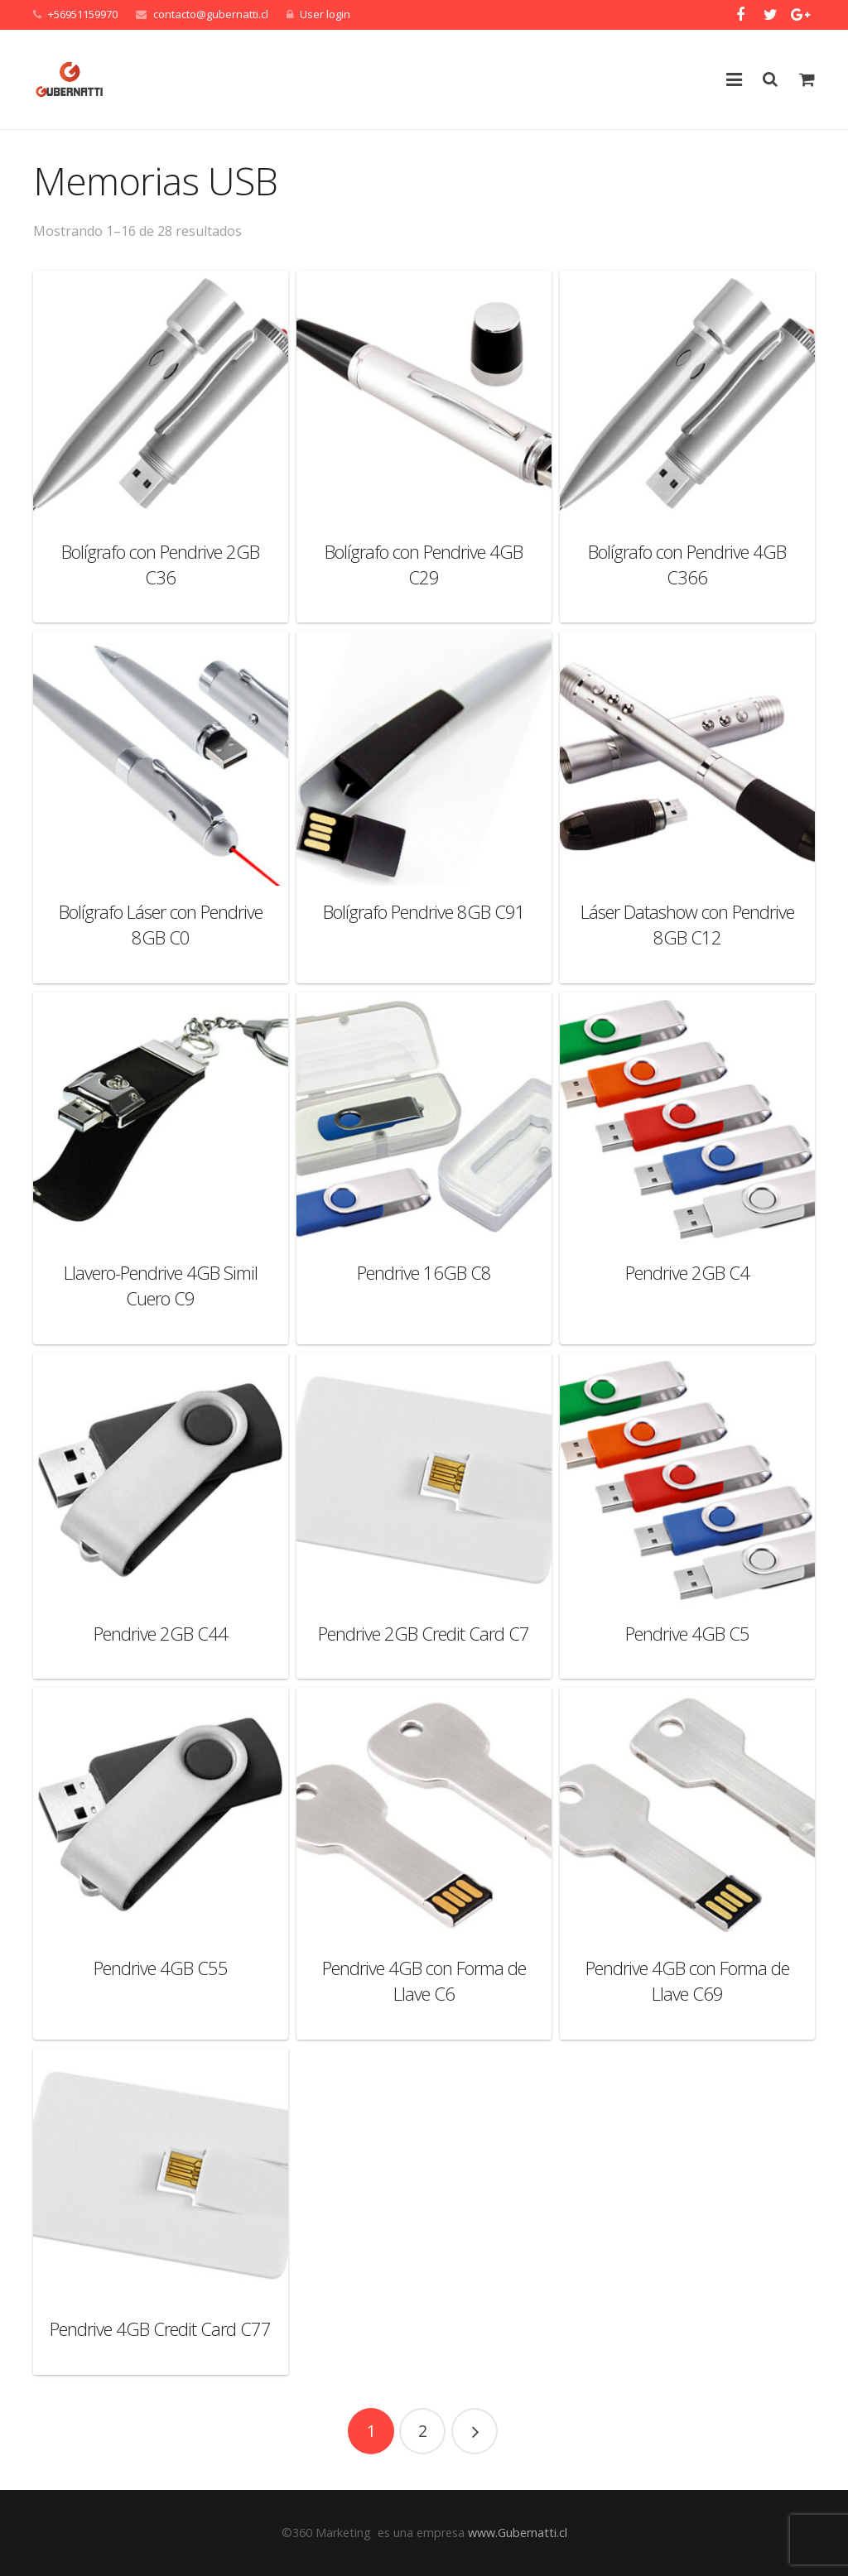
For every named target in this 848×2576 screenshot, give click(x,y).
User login (325, 14)
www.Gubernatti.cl (517, 2532)
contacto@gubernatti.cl (210, 14)
